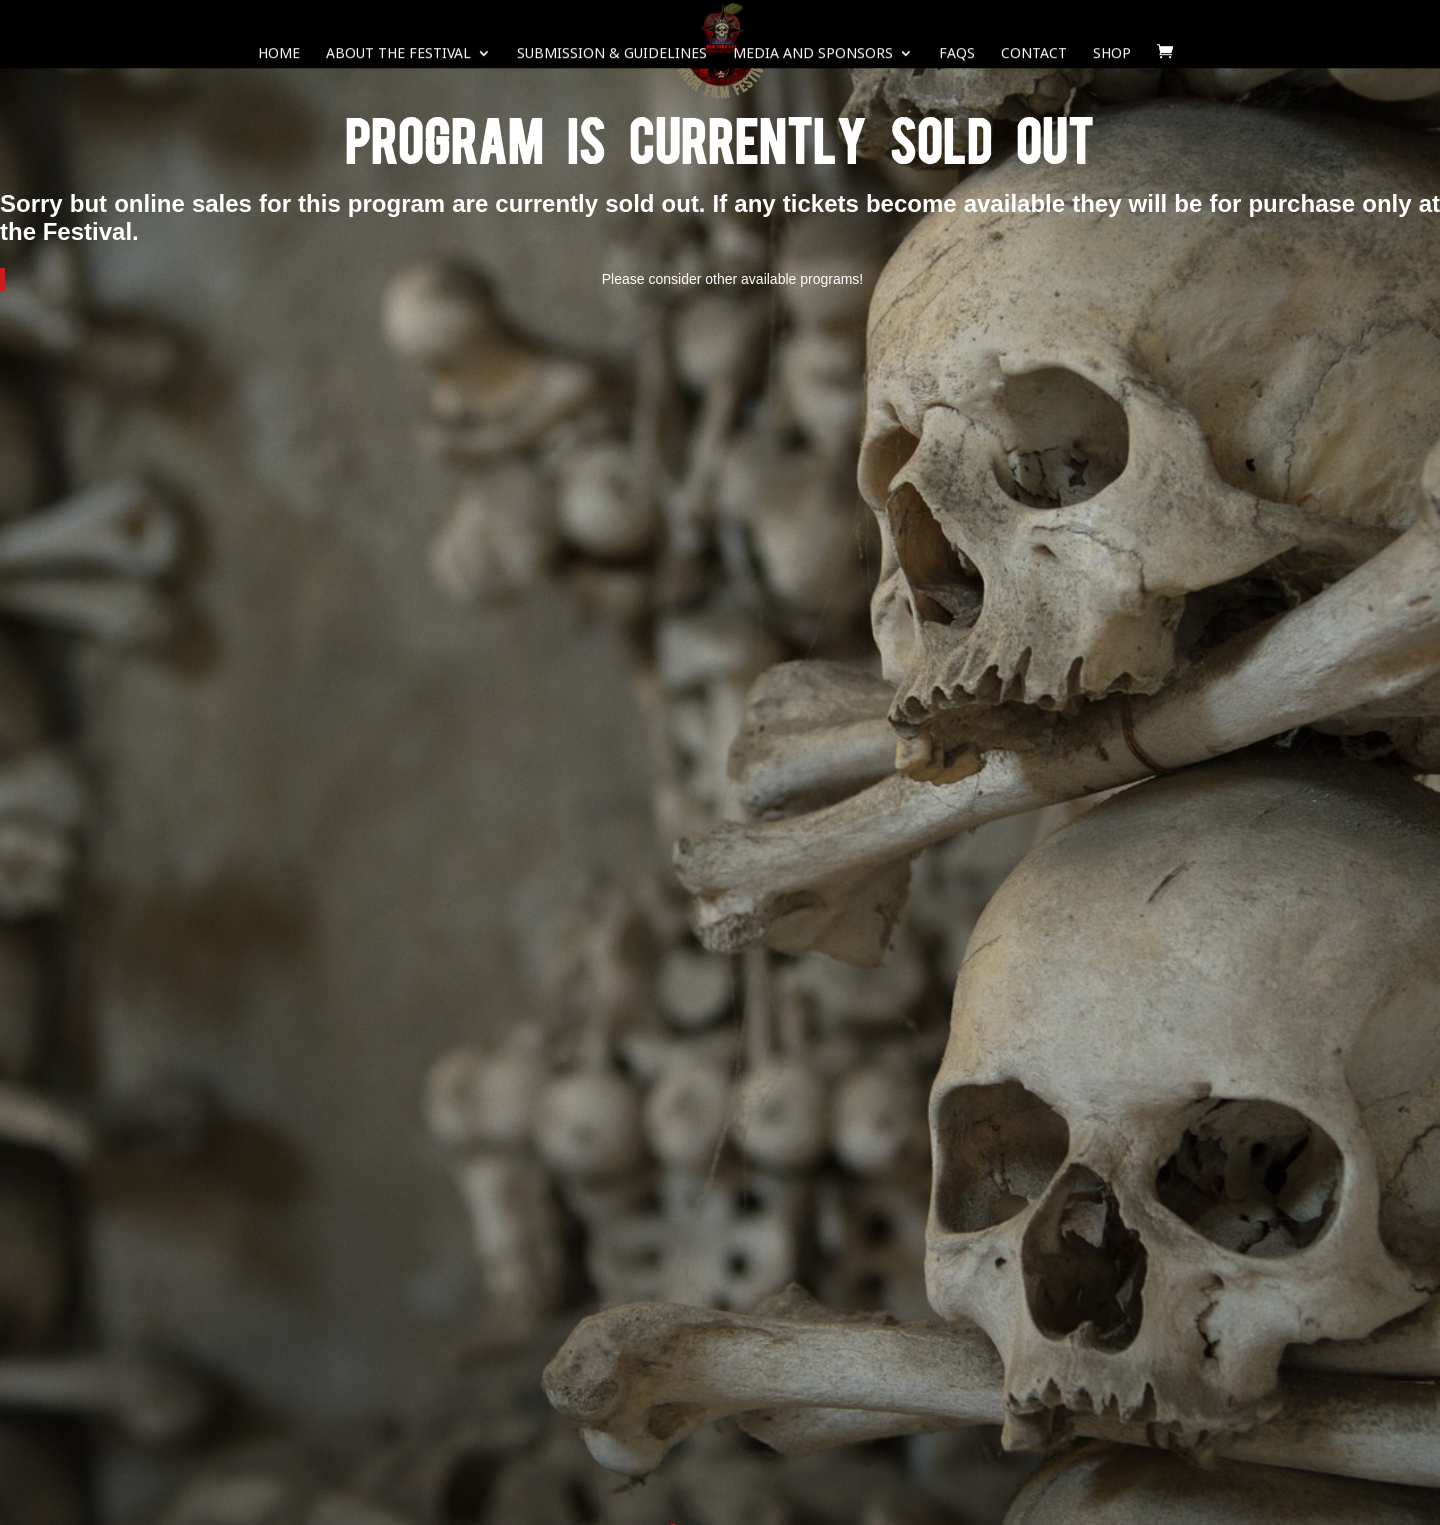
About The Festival (398, 55)
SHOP (1112, 55)
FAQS (957, 55)
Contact (1034, 55)
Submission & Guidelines (612, 55)
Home (279, 55)
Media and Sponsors (813, 55)
